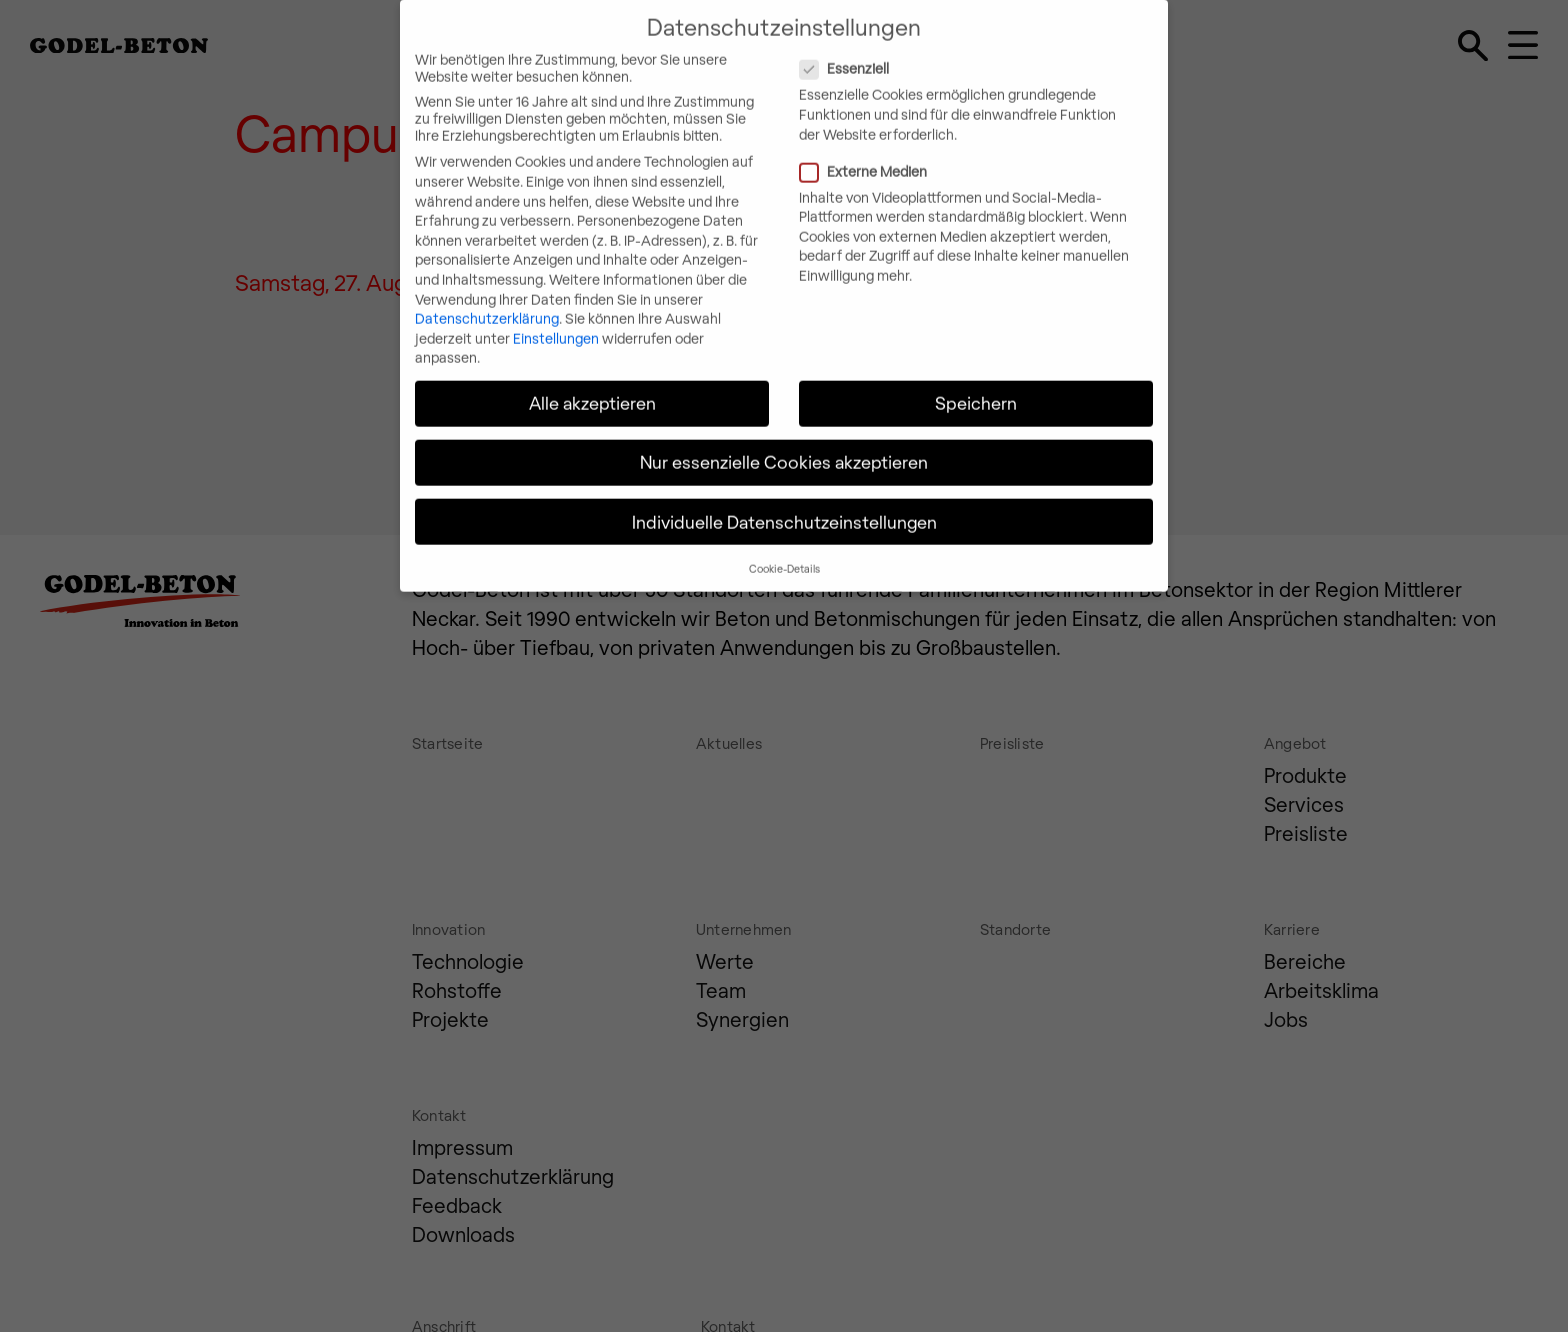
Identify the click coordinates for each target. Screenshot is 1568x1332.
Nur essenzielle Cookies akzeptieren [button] (784, 448)
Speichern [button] (976, 389)
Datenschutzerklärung (487, 304)
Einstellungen (556, 323)
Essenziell (927, 54)
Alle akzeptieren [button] (592, 389)
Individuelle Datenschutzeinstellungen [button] (784, 507)
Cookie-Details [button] (784, 553)
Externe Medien (946, 156)
